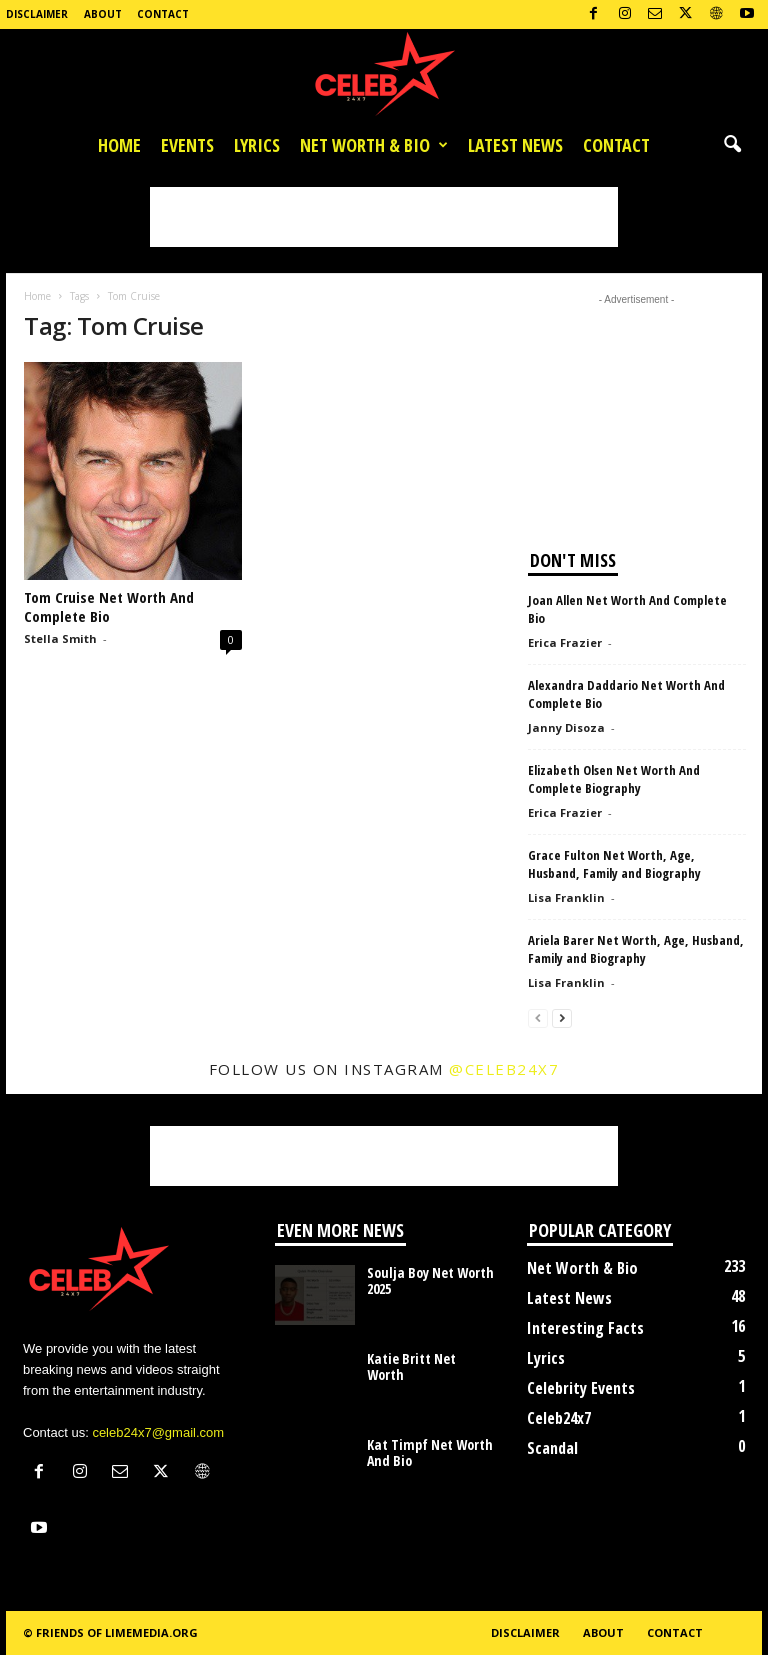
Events (187, 145)
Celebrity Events (581, 1388)
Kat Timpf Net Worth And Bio (430, 1452)
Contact (163, 14)
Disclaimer (37, 14)
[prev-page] (538, 1017)
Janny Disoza (566, 727)
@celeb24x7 (504, 1069)
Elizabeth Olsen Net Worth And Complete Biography (614, 779)
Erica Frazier (565, 642)
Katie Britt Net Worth (411, 1366)
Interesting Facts (585, 1328)
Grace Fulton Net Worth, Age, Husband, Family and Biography (614, 864)
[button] (732, 145)
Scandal (552, 1448)
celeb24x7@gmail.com (158, 1432)
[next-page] (562, 1017)
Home (119, 145)
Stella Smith (60, 638)
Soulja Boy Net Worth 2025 (430, 1280)
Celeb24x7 (559, 1418)
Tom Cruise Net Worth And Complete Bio (109, 606)
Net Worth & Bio (374, 145)
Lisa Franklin (566, 897)
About (103, 14)
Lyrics (257, 145)
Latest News (515, 145)
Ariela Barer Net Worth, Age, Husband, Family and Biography (636, 949)
